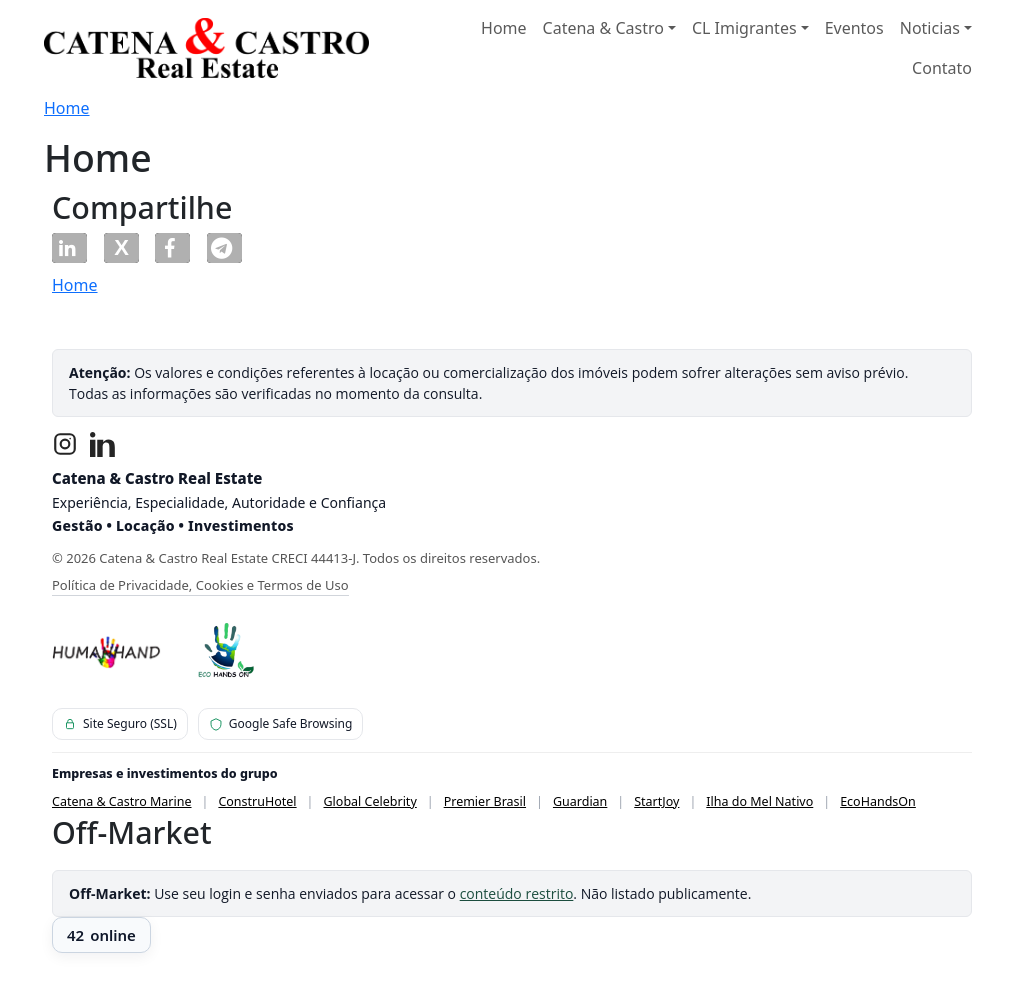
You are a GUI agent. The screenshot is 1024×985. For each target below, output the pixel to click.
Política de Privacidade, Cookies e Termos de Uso (200, 585)
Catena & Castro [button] (603, 28)
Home (504, 28)
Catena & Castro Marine (122, 801)
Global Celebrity (370, 801)
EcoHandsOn (878, 801)
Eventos (854, 28)
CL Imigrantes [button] (744, 28)
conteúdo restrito (517, 893)
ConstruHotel (257, 801)
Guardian (580, 801)
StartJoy (656, 801)
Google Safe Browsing (281, 723)
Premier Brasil (485, 801)
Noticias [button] (930, 28)
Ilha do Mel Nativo (759, 801)
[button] (69, 248)
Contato (942, 68)
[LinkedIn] (103, 444)
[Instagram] (65, 444)
